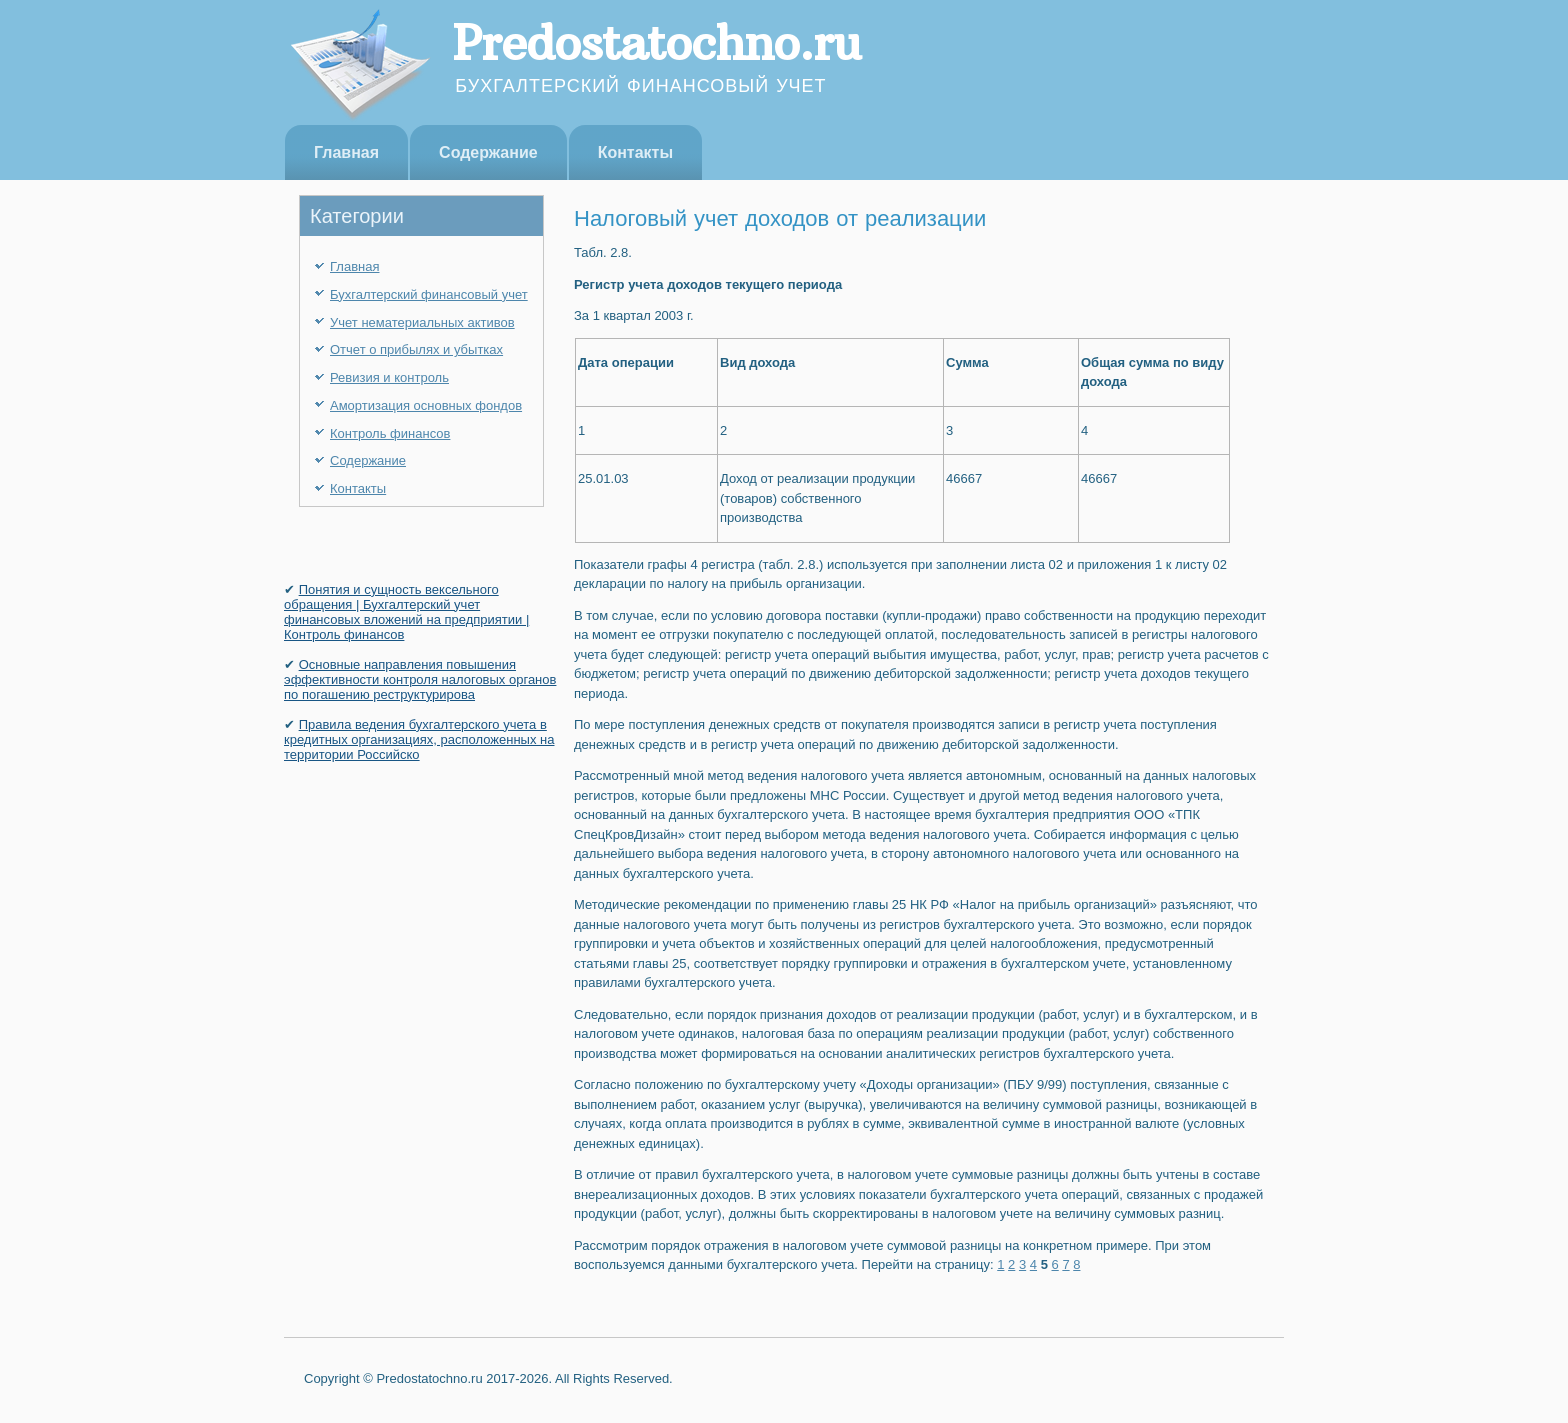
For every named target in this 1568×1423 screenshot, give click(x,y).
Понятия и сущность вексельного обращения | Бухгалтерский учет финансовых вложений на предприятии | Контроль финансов (406, 612)
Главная (346, 152)
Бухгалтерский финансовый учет (429, 294)
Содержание (488, 152)
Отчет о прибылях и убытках (416, 349)
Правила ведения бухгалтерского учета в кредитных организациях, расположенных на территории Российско (419, 739)
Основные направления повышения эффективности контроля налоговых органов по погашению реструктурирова (420, 679)
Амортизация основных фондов (426, 405)
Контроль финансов (390, 433)
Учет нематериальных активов (422, 322)
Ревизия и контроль (389, 377)
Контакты (635, 152)
